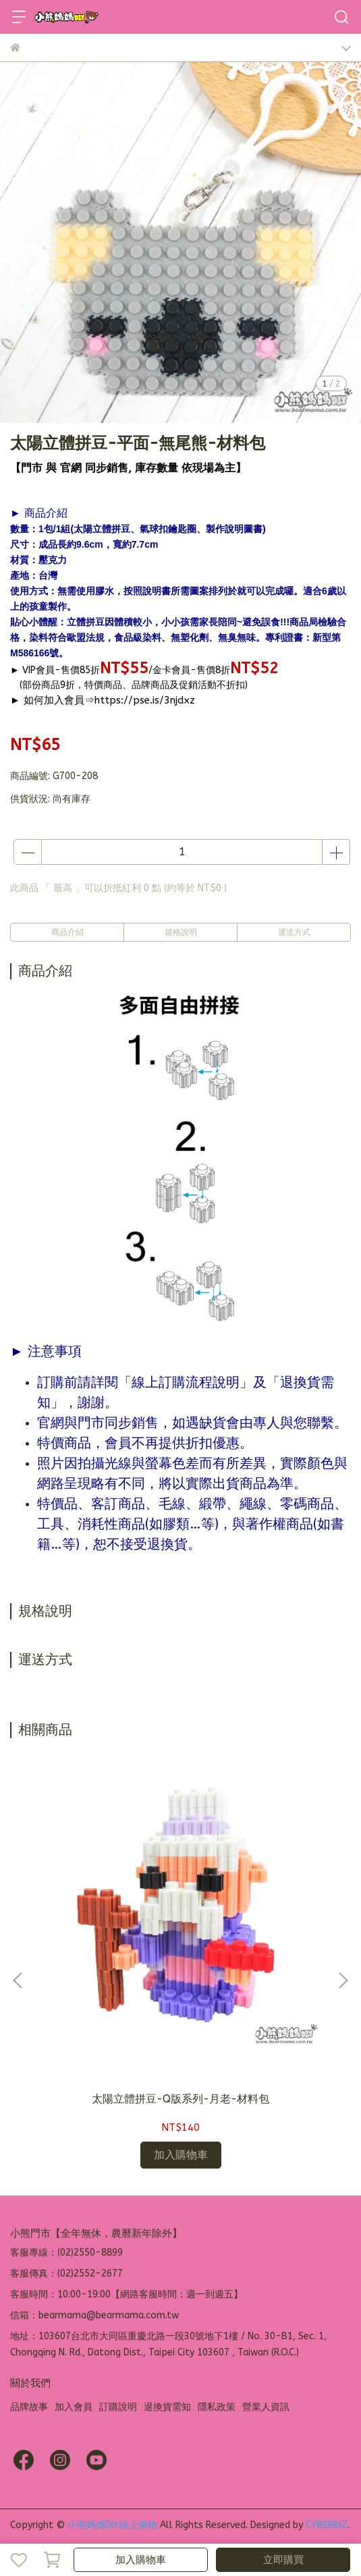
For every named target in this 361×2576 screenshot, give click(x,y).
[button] (343, 1980)
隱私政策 (216, 2407)
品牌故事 (29, 2407)
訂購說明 (118, 2407)
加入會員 (73, 2407)
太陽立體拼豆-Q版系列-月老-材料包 (180, 2098)
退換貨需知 (167, 2407)
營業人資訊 (265, 2407)
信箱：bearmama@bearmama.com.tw (94, 2315)
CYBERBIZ (327, 2525)
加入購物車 (140, 2560)
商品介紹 (67, 932)
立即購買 (283, 2560)
